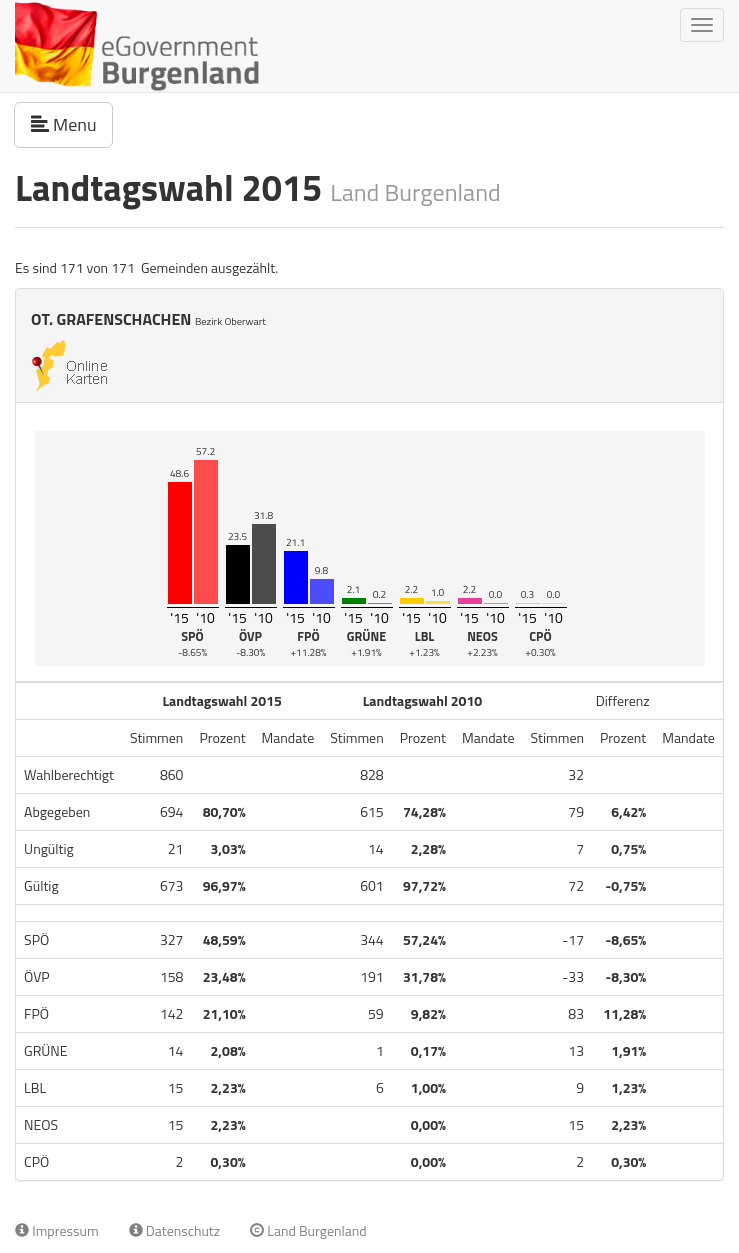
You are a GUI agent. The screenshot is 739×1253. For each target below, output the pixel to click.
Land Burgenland (308, 1230)
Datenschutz (174, 1230)
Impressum (57, 1230)
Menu (72, 124)
